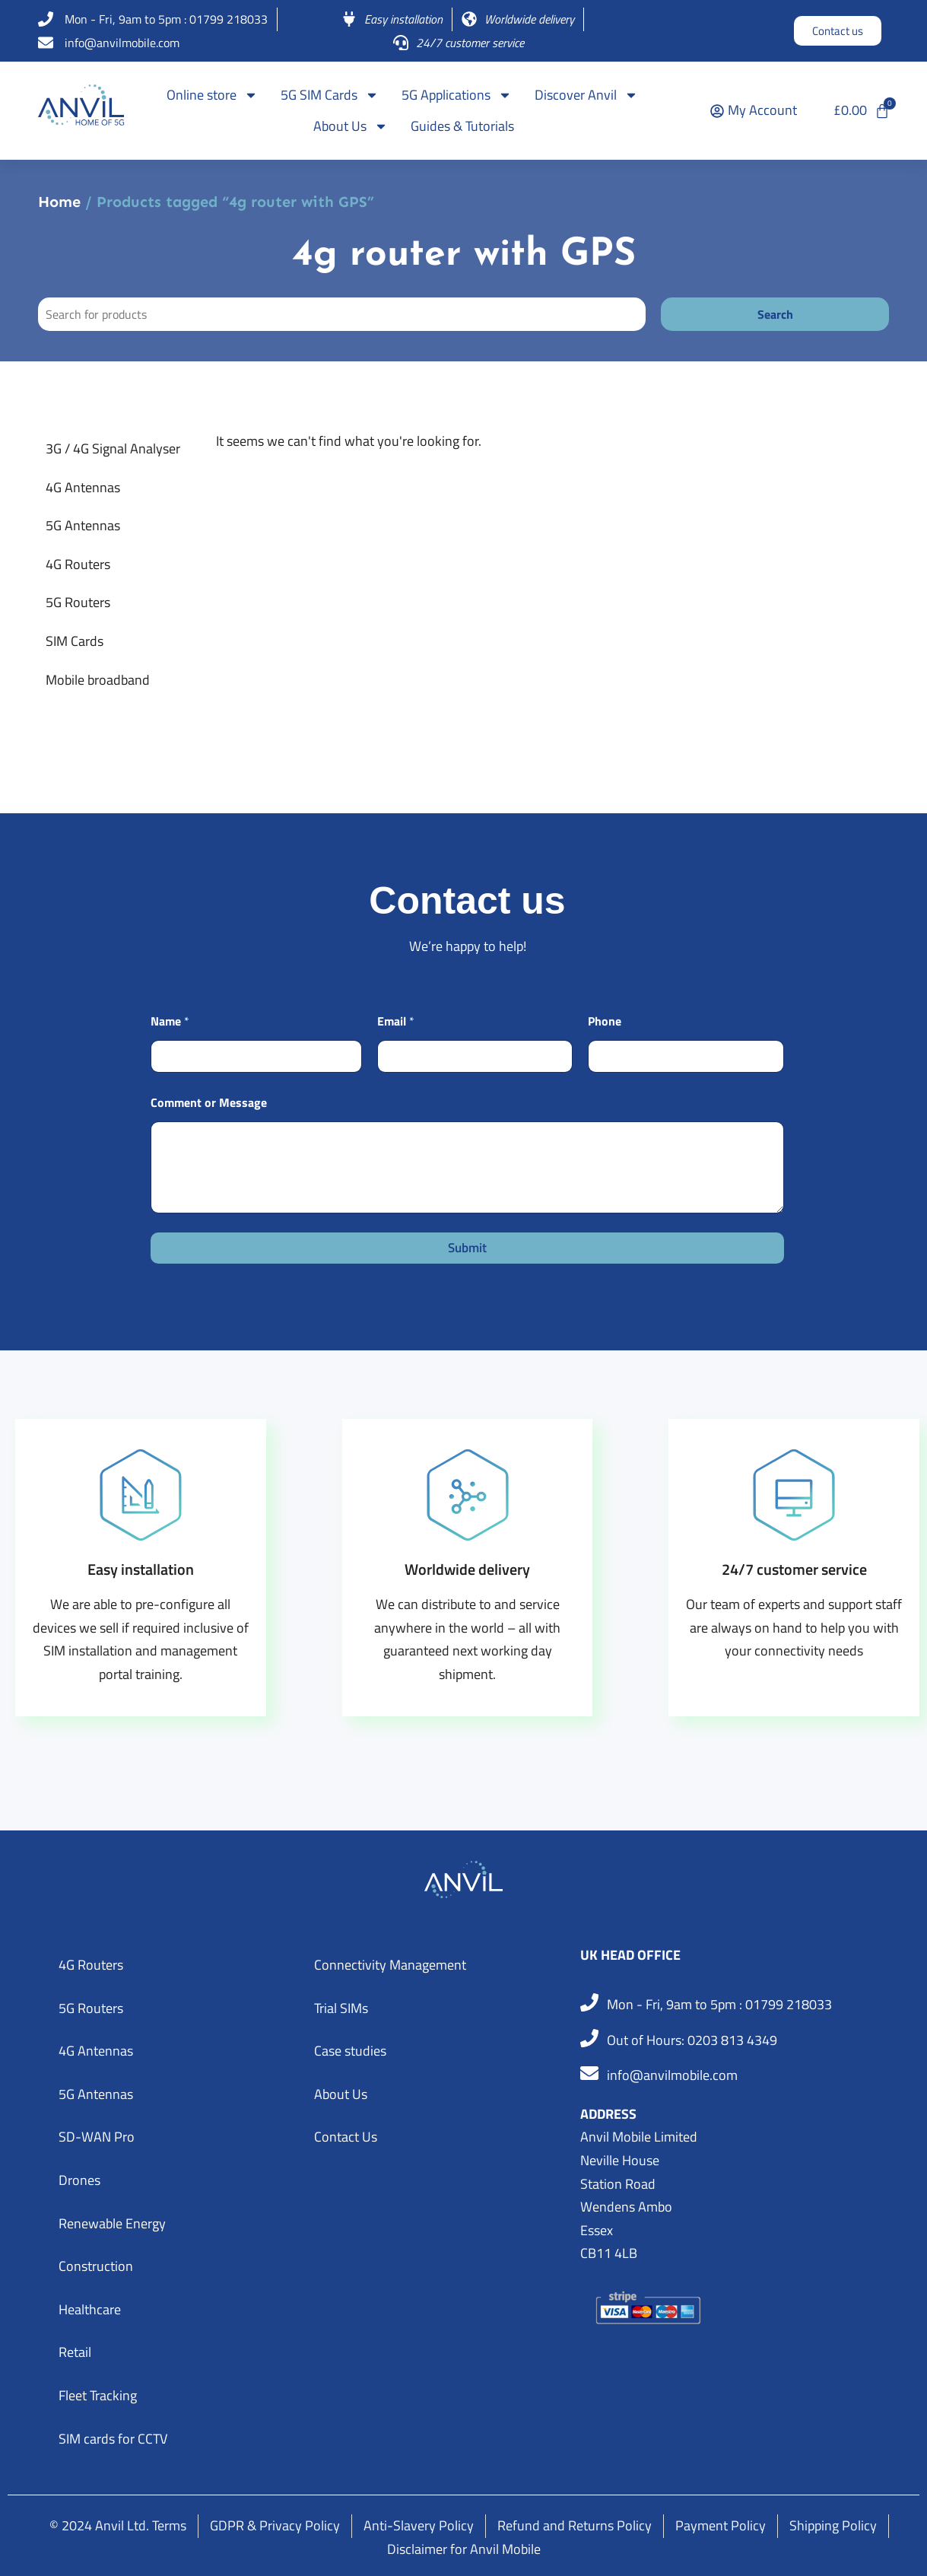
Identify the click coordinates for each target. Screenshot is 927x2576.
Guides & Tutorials (462, 126)
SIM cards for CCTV (113, 2438)
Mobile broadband (98, 679)
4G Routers (78, 564)
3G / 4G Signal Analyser (113, 448)
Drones (79, 2180)
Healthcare (90, 2309)
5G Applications (457, 95)
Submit (467, 1248)
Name (170, 1021)
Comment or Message (209, 1103)
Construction (96, 2266)
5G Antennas (83, 525)
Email (395, 1021)
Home (59, 201)
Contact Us (345, 2136)
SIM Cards (74, 641)
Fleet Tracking (98, 2395)
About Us (350, 126)
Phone (604, 1021)
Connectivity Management (390, 1964)
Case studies (350, 2050)
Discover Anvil (586, 95)
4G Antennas (83, 487)
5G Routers (78, 602)
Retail (75, 2352)
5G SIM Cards (330, 95)
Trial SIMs (341, 2008)
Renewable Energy (112, 2223)
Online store (212, 95)
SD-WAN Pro (97, 2136)
